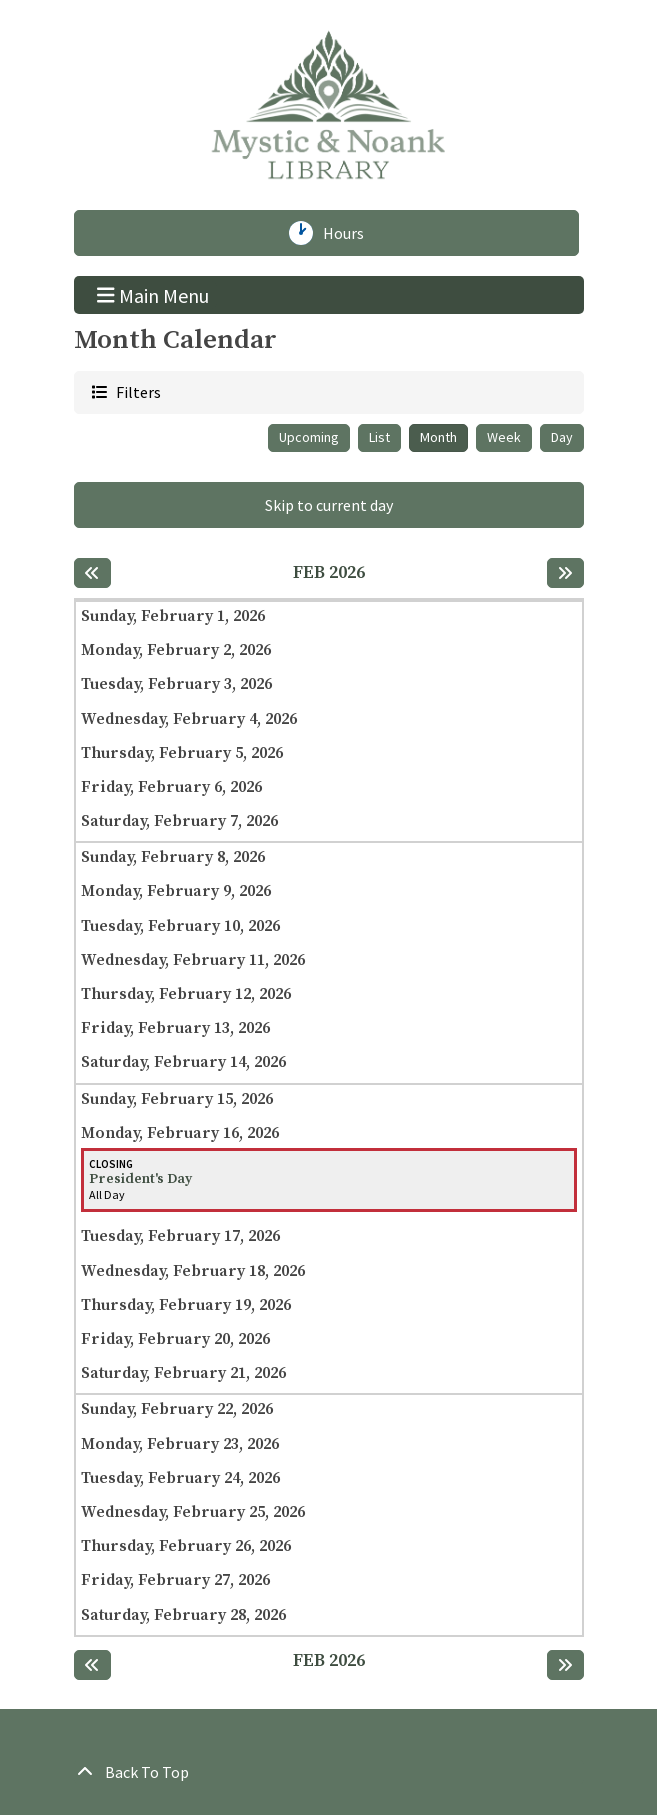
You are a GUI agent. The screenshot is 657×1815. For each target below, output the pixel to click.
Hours (351, 233)
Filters (136, 391)
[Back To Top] (329, 1772)
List (379, 437)
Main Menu (153, 294)
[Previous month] (92, 573)
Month (438, 437)
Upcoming (309, 437)
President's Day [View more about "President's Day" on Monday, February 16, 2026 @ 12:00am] (140, 1179)
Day (562, 437)
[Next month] (565, 573)
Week (504, 437)
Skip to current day (329, 505)
